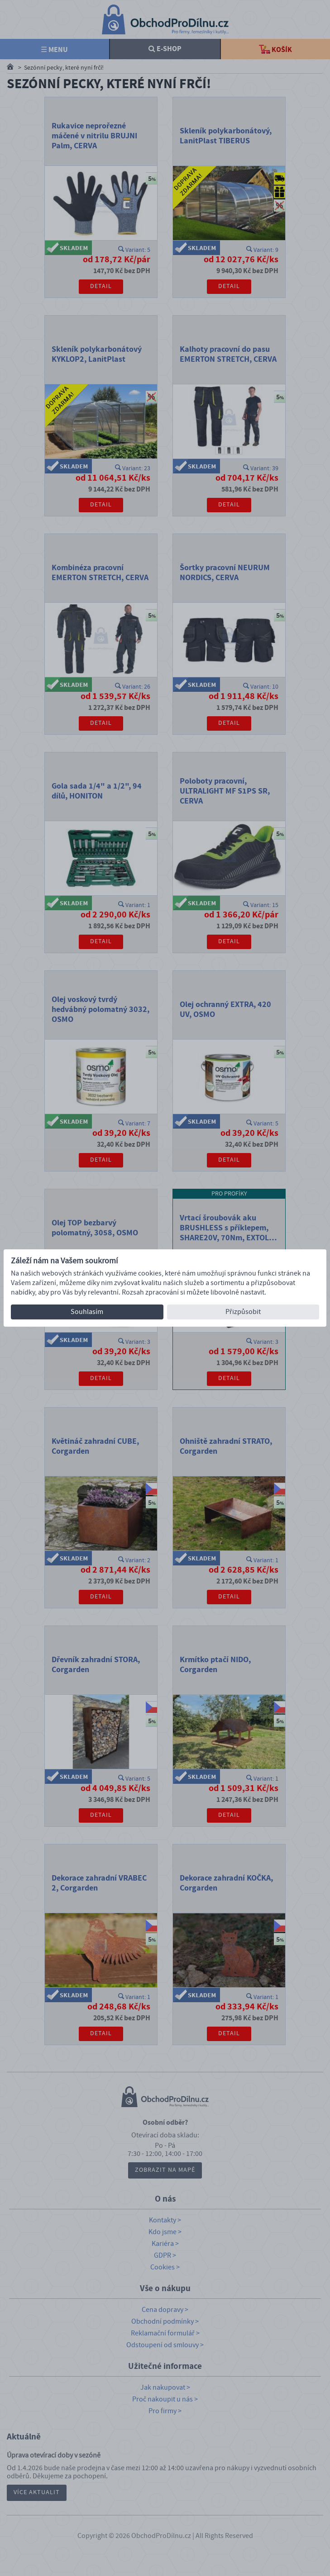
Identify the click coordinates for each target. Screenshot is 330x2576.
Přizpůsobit (243, 1311)
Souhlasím (87, 1311)
